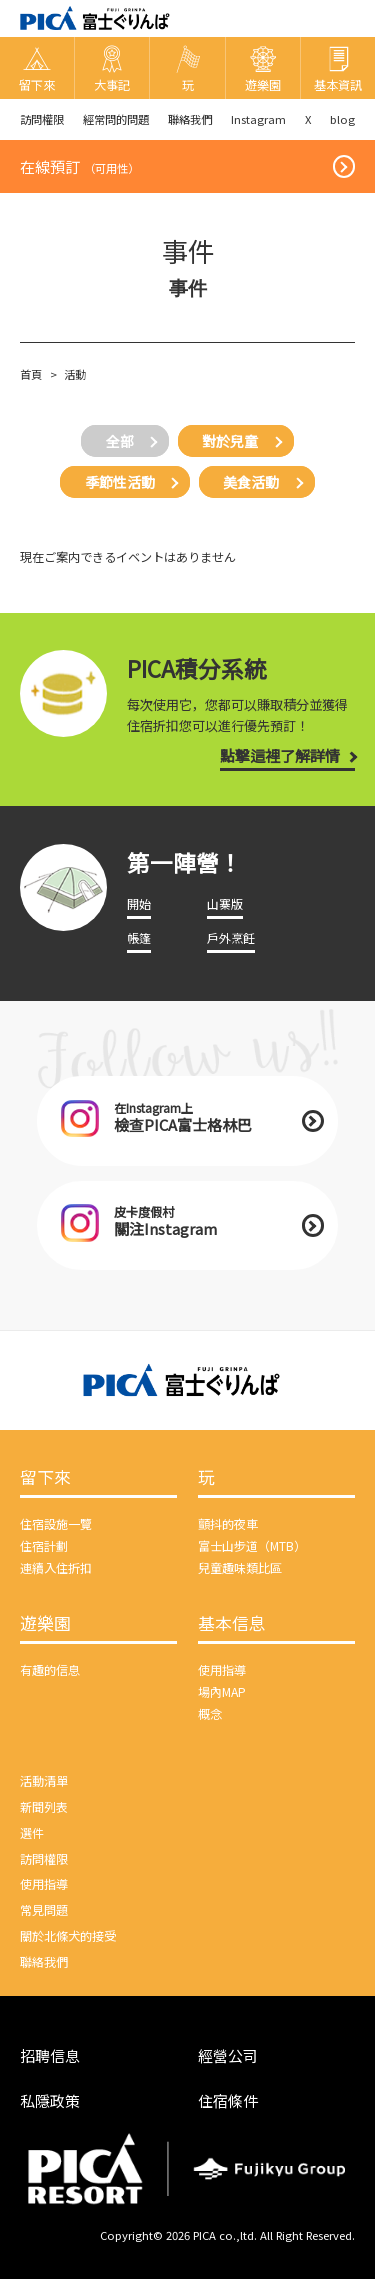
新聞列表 (44, 1807)
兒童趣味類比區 (240, 1568)
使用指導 (222, 1670)
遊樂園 (45, 1624)
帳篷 (139, 938)
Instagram (258, 119)
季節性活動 (120, 482)
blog (342, 119)
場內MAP (222, 1692)
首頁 (31, 374)
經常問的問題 (116, 119)
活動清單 (44, 1781)
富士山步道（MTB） (252, 1546)
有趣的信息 (50, 1670)
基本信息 (232, 1624)
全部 (120, 441)
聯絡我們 (190, 119)
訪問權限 (42, 119)
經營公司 (228, 2055)
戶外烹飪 (231, 938)
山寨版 (225, 904)
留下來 (45, 1478)
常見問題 (44, 1910)
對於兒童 (230, 441)
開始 (139, 904)
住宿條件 (228, 2100)
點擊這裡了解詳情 (280, 755)
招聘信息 (50, 2055)
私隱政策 (50, 2100)
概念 (210, 1714)
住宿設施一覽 (56, 1524)
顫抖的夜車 (228, 1524)
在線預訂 (79, 166)
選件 (32, 1833)
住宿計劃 (44, 1546)
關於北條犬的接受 (68, 1936)
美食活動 (251, 482)
